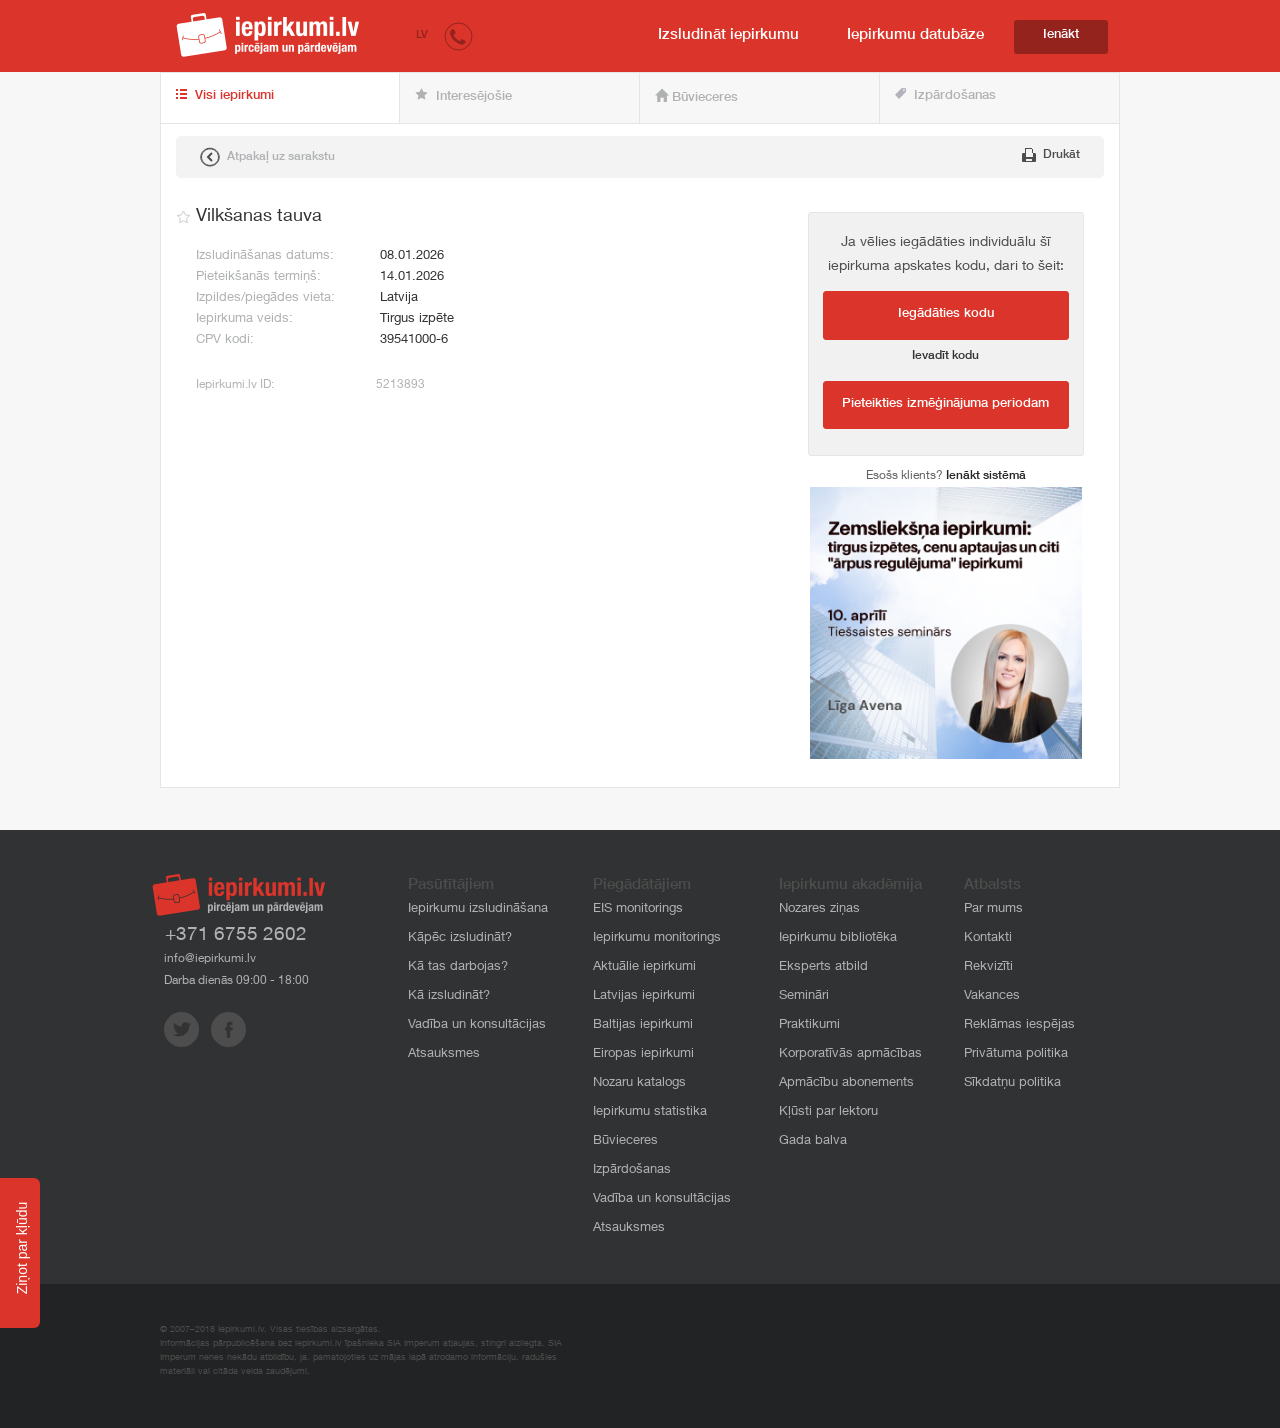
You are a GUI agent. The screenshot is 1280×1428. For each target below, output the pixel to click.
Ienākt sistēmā (986, 476)
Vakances (992, 996)
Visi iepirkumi (225, 96)
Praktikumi (809, 1025)
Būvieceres (696, 97)
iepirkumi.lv (268, 35)
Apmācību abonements (846, 1083)
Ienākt (1061, 35)
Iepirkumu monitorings (657, 938)
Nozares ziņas (819, 909)
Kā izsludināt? (449, 996)
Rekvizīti (988, 967)
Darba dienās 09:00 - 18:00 (236, 981)
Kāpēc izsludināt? (460, 938)
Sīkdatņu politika (1012, 1083)
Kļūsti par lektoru (828, 1112)
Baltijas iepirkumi (643, 1025)
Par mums (993, 909)
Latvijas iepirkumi (644, 996)
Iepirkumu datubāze (915, 35)
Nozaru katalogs (639, 1083)
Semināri (804, 996)
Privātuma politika (1016, 1054)
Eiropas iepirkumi (643, 1054)
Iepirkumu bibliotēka (838, 938)
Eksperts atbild (823, 967)
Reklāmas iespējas (1019, 1025)
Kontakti (988, 938)
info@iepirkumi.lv (210, 959)
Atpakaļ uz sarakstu (267, 157)
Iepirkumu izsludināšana (478, 909)
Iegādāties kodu (946, 314)
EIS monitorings (638, 909)
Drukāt (1051, 155)
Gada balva (813, 1141)
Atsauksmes (444, 1054)
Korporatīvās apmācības (850, 1054)
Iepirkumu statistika (650, 1112)
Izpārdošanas (945, 95)
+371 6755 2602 (236, 935)
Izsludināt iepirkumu (728, 35)
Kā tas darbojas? (458, 967)
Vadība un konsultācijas (477, 1025)
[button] (458, 35)
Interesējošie (463, 96)
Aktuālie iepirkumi (644, 967)
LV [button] (422, 35)
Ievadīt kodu (945, 356)
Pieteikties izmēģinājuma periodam (945, 404)
